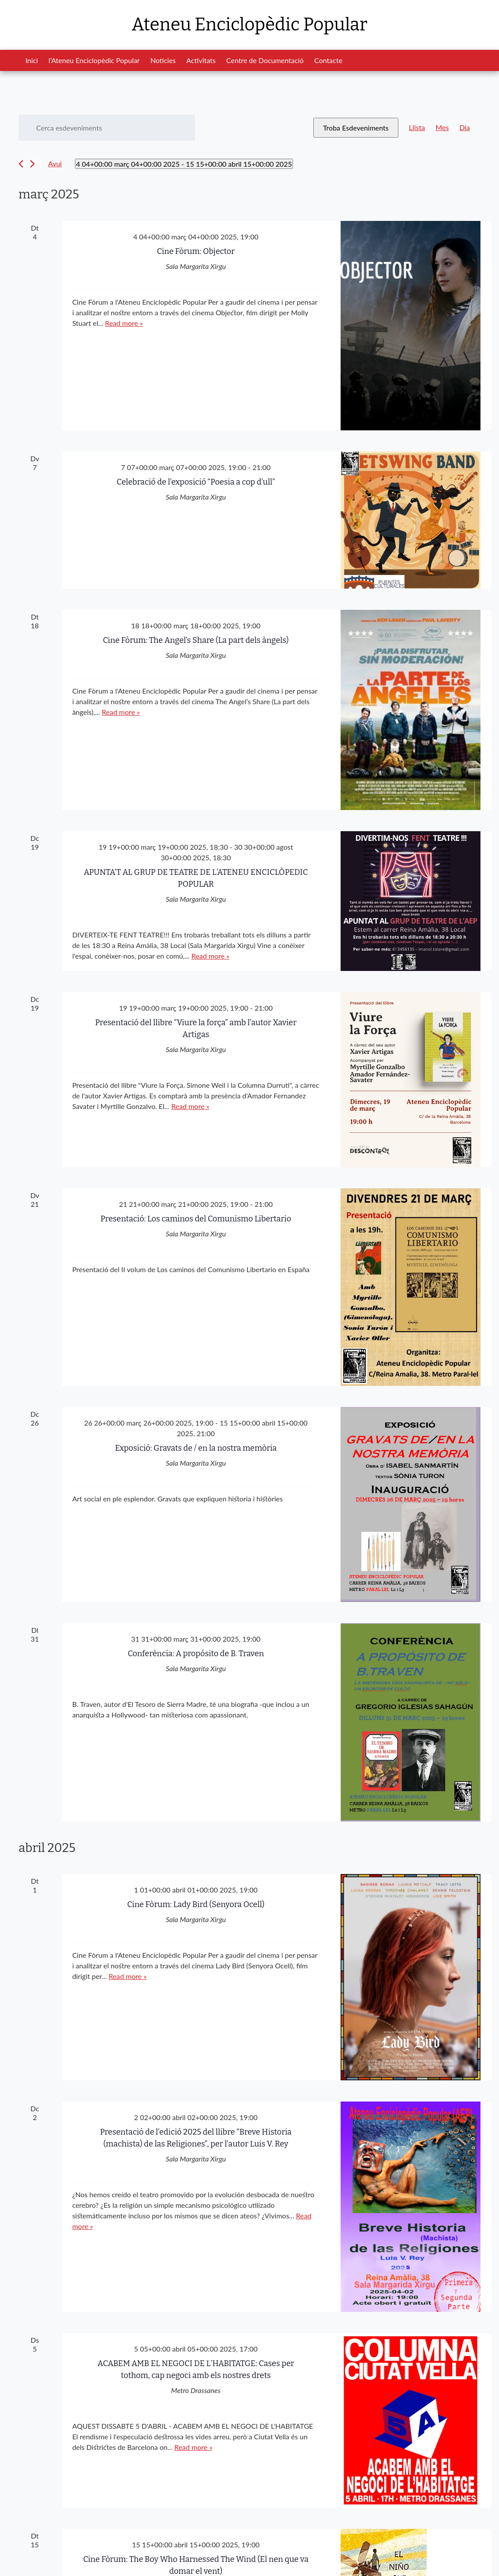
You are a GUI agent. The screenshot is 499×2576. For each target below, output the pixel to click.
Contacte (328, 60)
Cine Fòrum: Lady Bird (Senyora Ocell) (195, 1904)
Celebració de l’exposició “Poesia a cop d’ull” (195, 482)
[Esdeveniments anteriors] (21, 164)
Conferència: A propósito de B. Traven (196, 1653)
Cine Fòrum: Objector (196, 251)
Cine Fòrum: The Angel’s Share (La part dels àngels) (196, 640)
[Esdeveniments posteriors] (32, 164)
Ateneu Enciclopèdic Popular (249, 24)
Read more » (124, 323)
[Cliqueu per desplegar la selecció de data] (184, 164)
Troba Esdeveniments (356, 127)
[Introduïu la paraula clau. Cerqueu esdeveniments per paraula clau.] (107, 128)
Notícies (163, 60)
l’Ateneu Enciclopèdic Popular (94, 60)
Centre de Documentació (265, 60)
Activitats (200, 60)
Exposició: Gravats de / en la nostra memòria (196, 1448)
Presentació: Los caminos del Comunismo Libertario (196, 1219)
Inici (32, 60)
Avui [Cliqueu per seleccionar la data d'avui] (55, 163)
